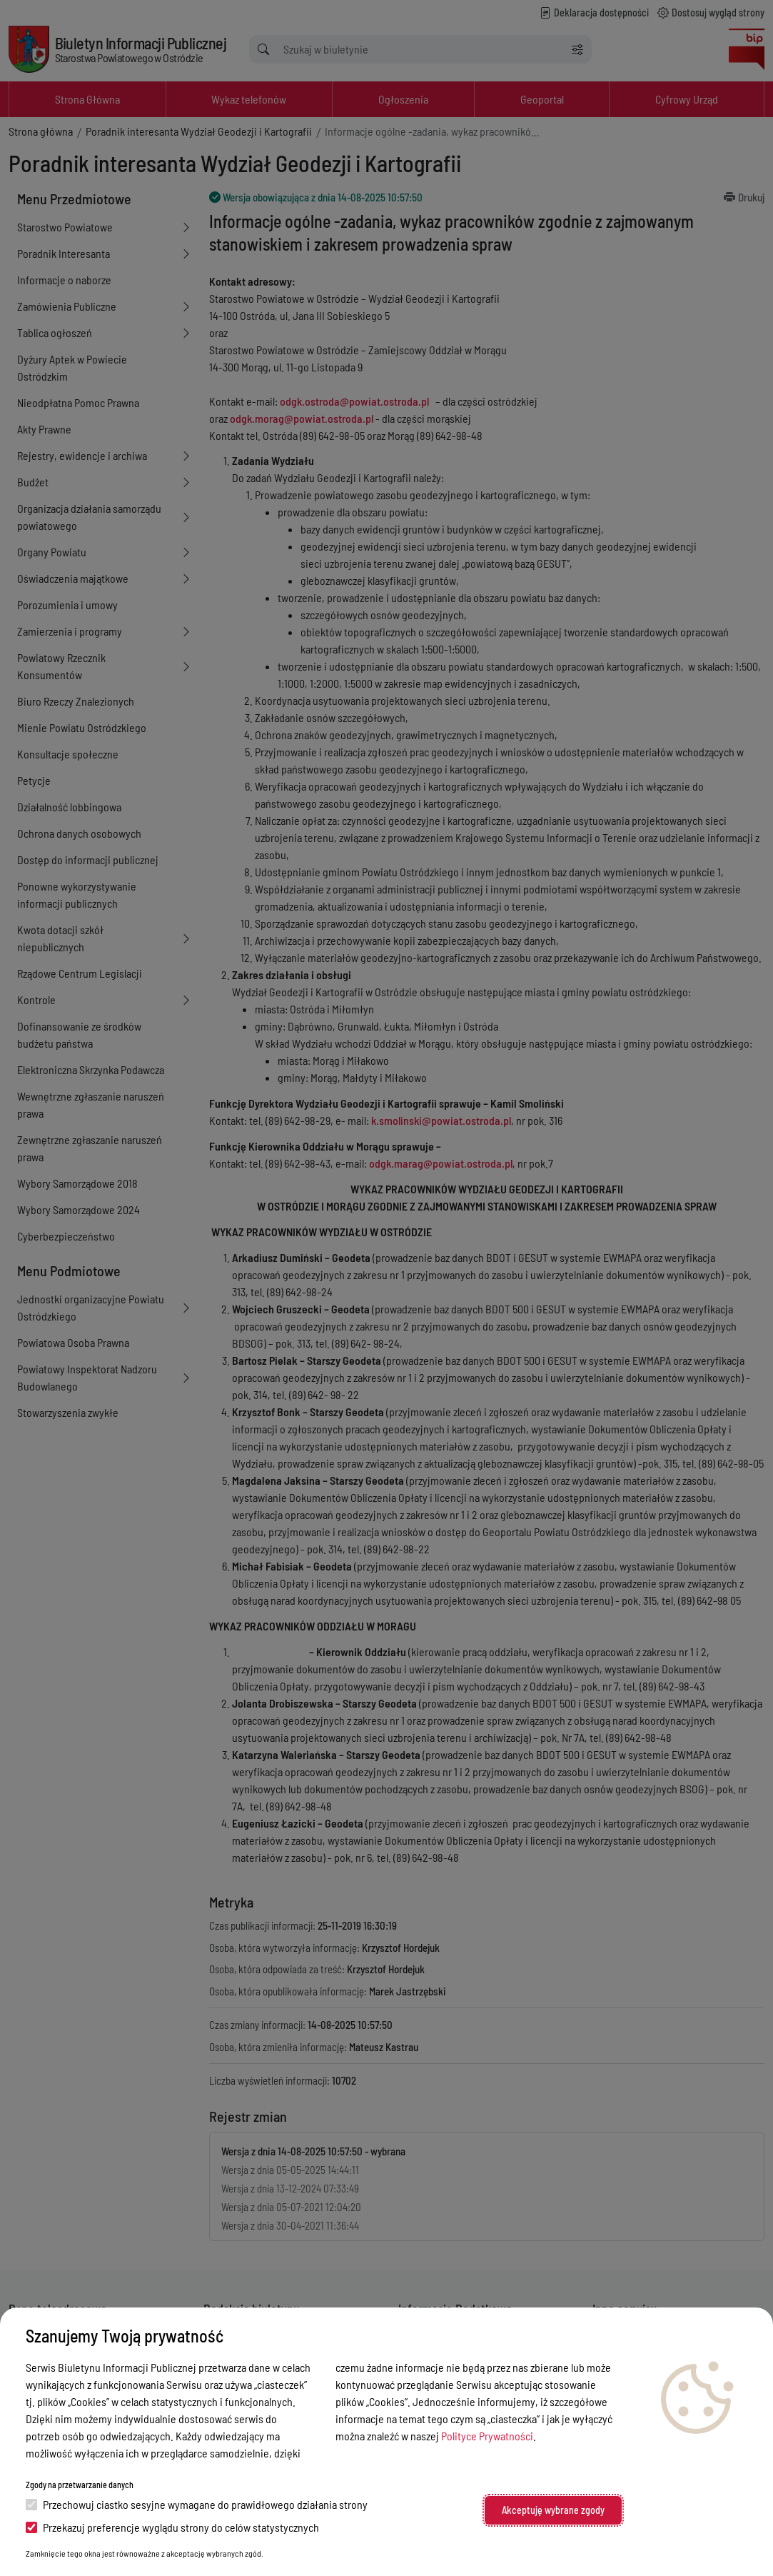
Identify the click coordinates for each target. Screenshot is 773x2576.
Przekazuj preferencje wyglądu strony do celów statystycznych (172, 2527)
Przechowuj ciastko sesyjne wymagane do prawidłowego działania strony (197, 2504)
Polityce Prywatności (487, 2435)
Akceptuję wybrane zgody (553, 2510)
